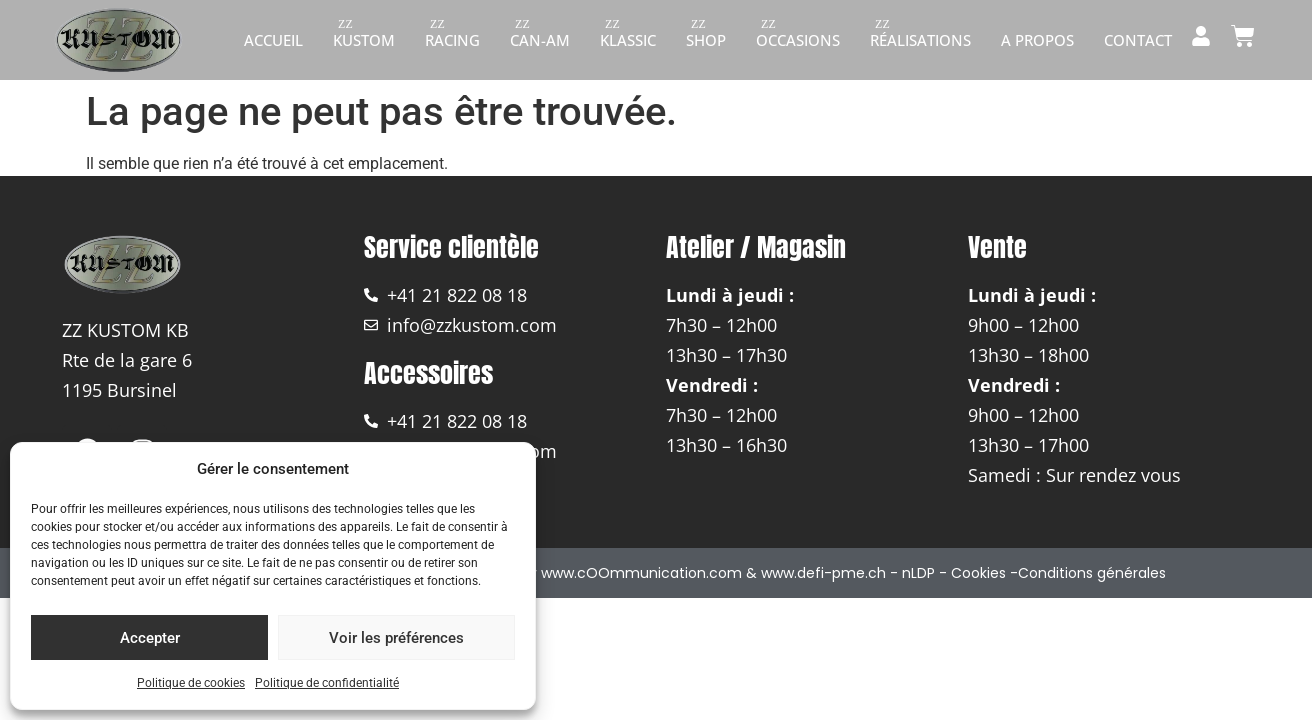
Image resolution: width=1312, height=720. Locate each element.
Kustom (364, 40)
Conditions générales (1092, 573)
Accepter (150, 638)
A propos (1037, 40)
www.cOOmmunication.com (641, 573)
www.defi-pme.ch (823, 573)
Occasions (798, 40)
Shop (706, 40)
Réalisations (920, 40)
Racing (452, 40)
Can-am (540, 40)
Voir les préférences (396, 638)
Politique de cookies (191, 683)
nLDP (918, 573)
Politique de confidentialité (327, 683)
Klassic (628, 40)
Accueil (273, 40)
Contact (1138, 40)
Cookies (978, 573)
